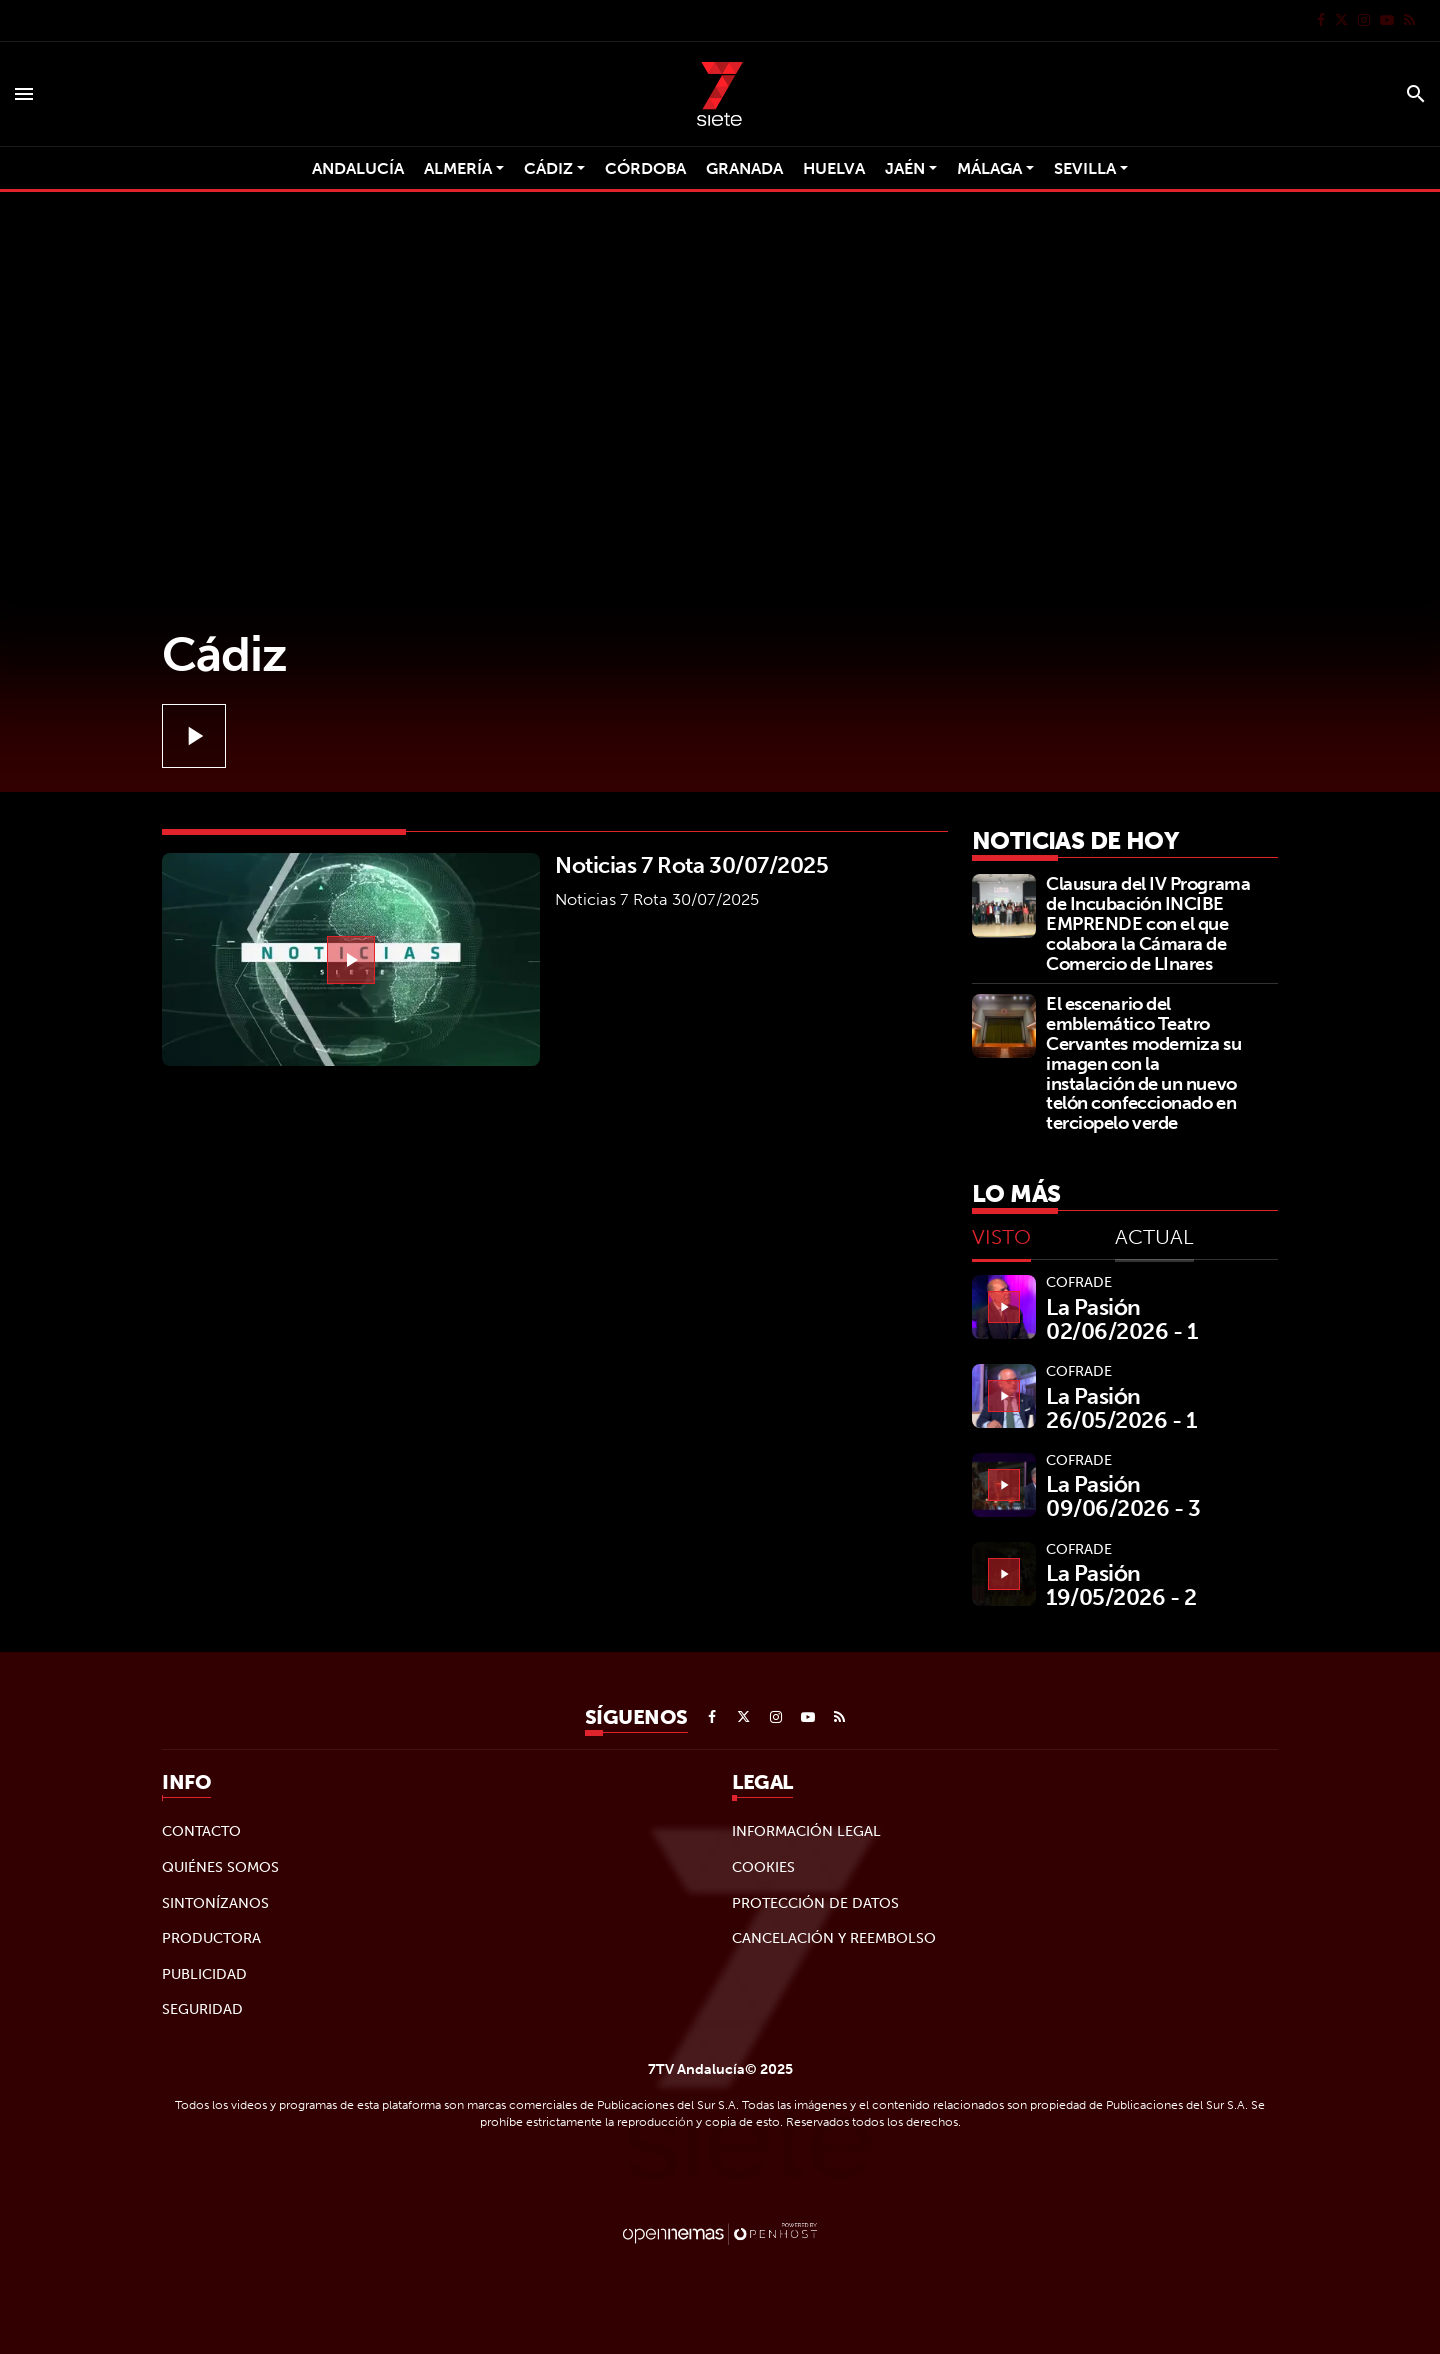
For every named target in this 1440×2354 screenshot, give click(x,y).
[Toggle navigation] (24, 94)
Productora (211, 1938)
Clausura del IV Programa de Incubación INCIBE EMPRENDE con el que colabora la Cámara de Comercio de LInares (1148, 923)
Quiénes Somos (220, 1867)
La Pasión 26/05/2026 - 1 (1121, 1408)
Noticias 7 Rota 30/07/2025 (692, 865)
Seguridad (202, 2009)
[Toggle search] (1416, 94)
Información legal (806, 1831)
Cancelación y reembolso (834, 1938)
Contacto (201, 1831)
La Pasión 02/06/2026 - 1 (1122, 1319)
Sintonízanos (215, 1903)
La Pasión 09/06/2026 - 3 (1123, 1496)
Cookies (763, 1867)
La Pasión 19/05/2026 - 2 (1121, 1585)
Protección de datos (815, 1903)
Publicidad (204, 1974)
